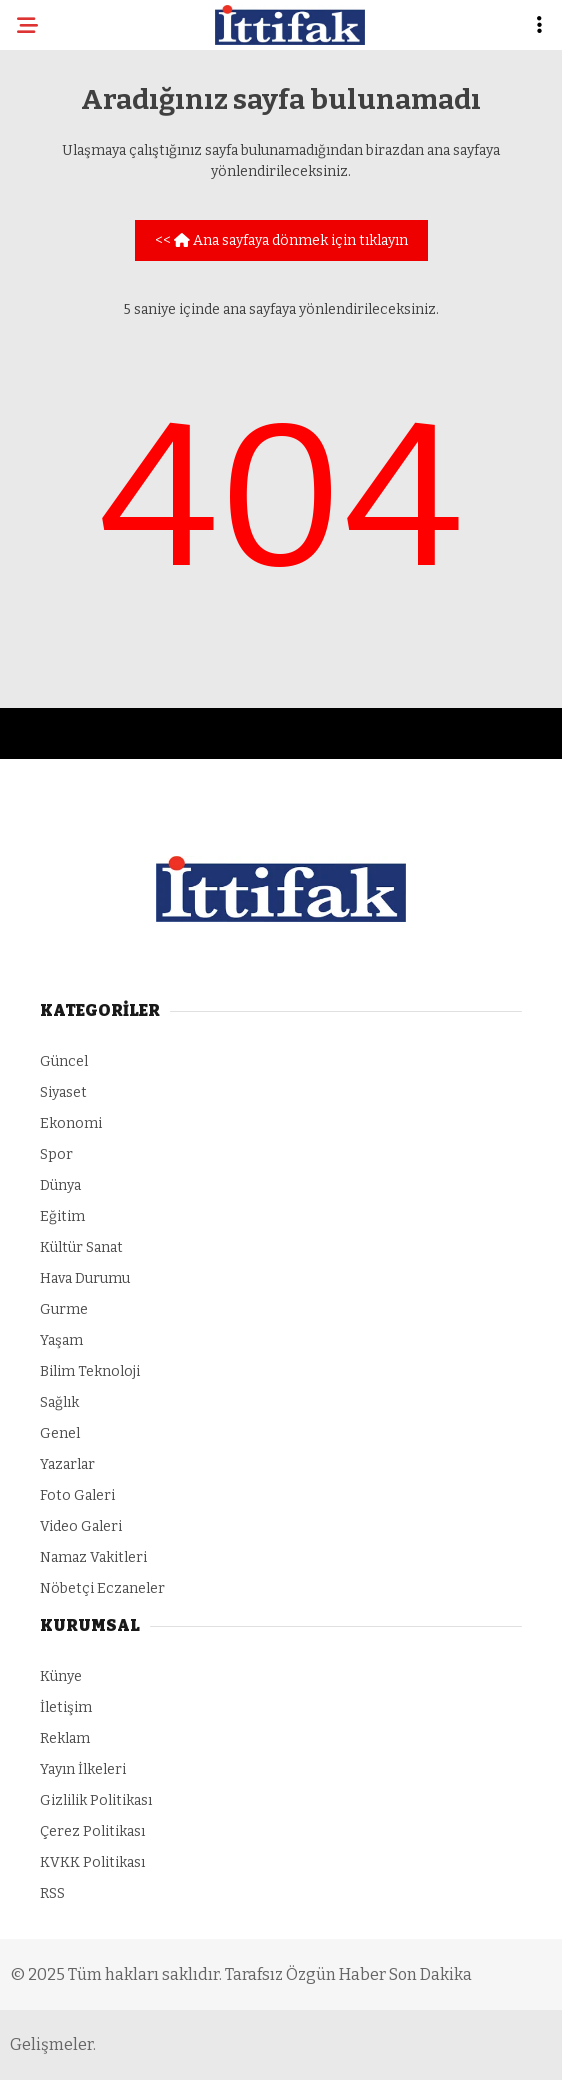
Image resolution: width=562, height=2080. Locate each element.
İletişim (66, 1707)
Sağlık (59, 1402)
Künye (61, 1676)
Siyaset (63, 1092)
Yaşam (61, 1340)
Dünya (60, 1185)
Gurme (64, 1309)
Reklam (65, 1738)
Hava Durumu (85, 1278)
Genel (60, 1433)
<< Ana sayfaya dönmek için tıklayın (281, 240)
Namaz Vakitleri (93, 1557)
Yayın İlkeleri (83, 1769)
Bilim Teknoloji (90, 1371)
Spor (56, 1154)
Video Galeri (81, 1526)
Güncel (64, 1061)
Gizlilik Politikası (96, 1800)
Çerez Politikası (92, 1831)
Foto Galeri (77, 1495)
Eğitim (62, 1216)
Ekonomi (71, 1123)
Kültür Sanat (81, 1247)
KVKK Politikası (92, 1862)
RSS (52, 1893)
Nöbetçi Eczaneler (102, 1588)
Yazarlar (67, 1464)
